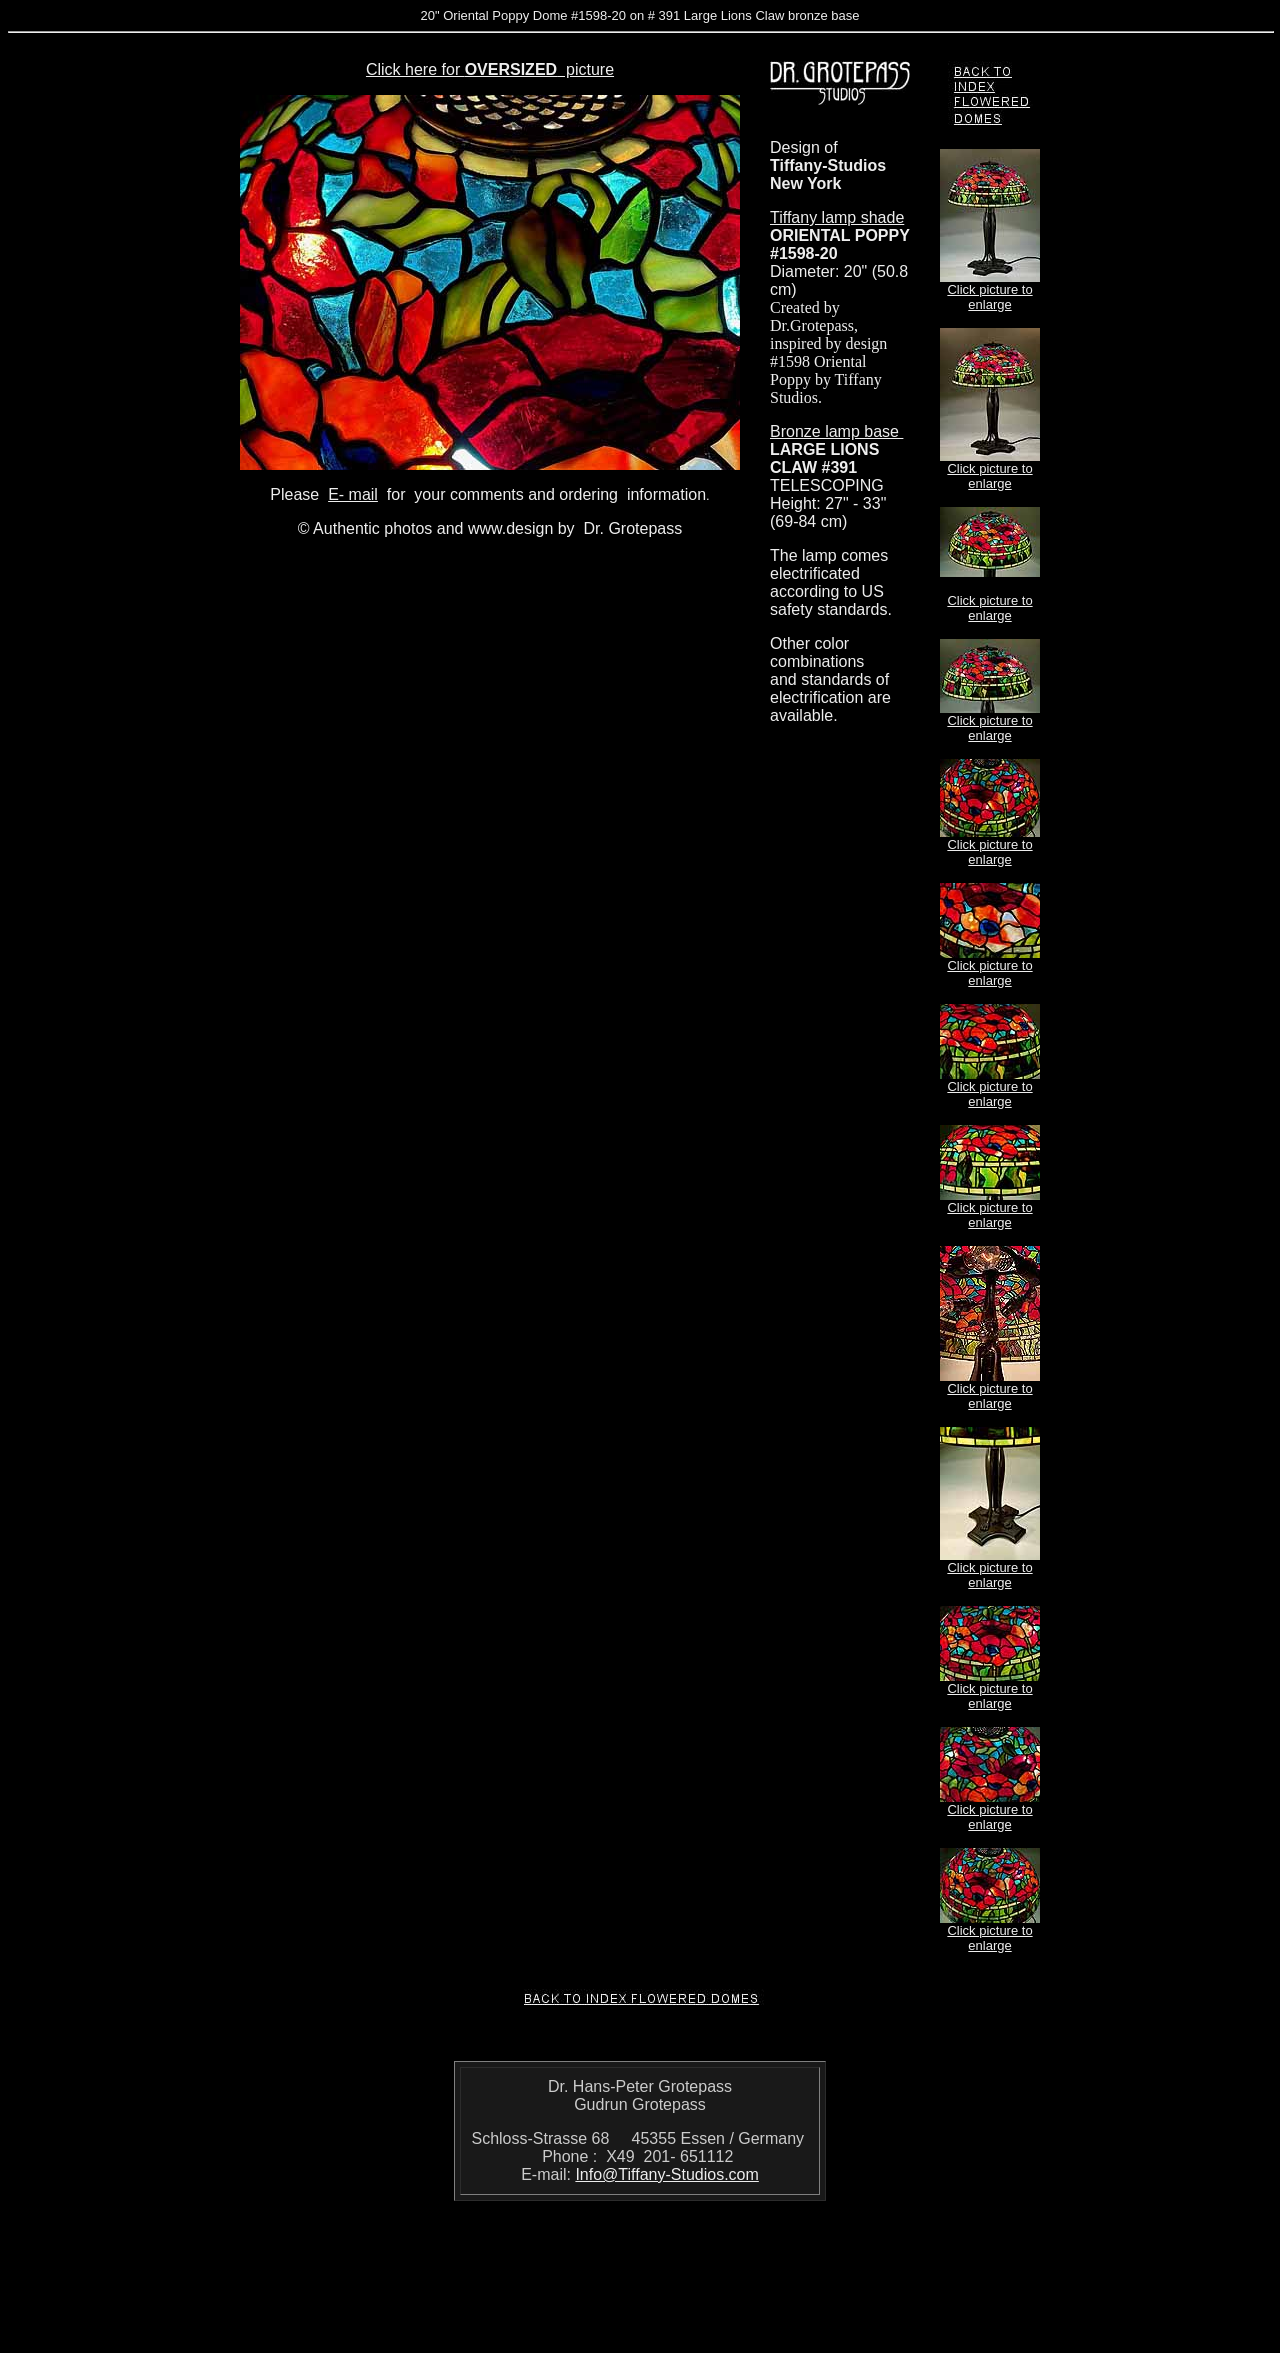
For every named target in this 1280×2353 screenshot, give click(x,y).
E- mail (353, 494)
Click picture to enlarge (989, 297)
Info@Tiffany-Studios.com (666, 2174)
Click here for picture (490, 69)
